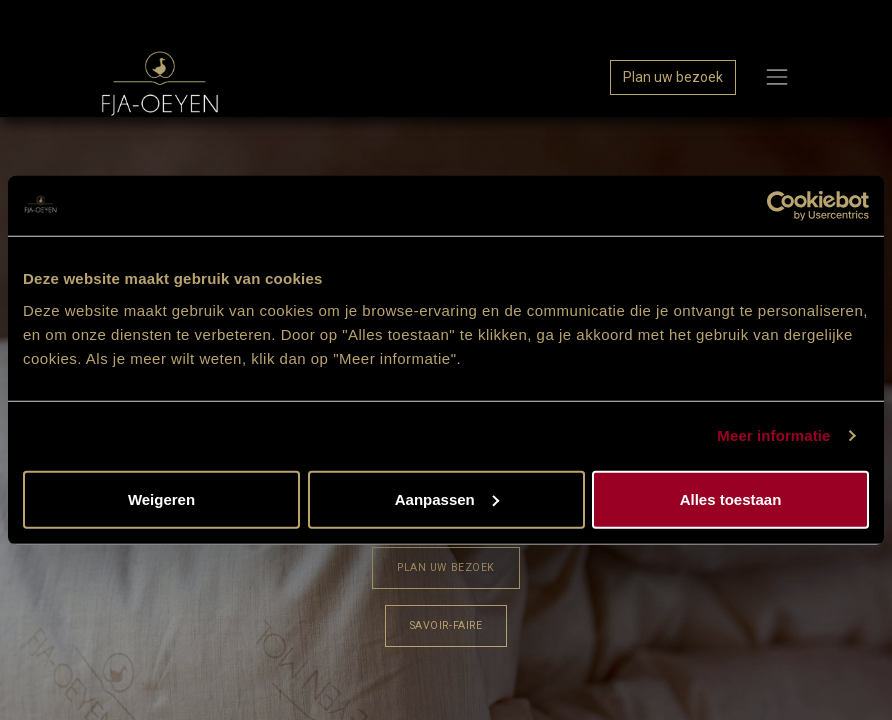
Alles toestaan (731, 498)
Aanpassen (447, 498)
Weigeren (161, 498)
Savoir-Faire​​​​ (446, 625)
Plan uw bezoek (673, 77)
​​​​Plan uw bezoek (445, 567)
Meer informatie (773, 435)
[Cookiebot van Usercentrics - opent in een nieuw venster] (781, 206)
